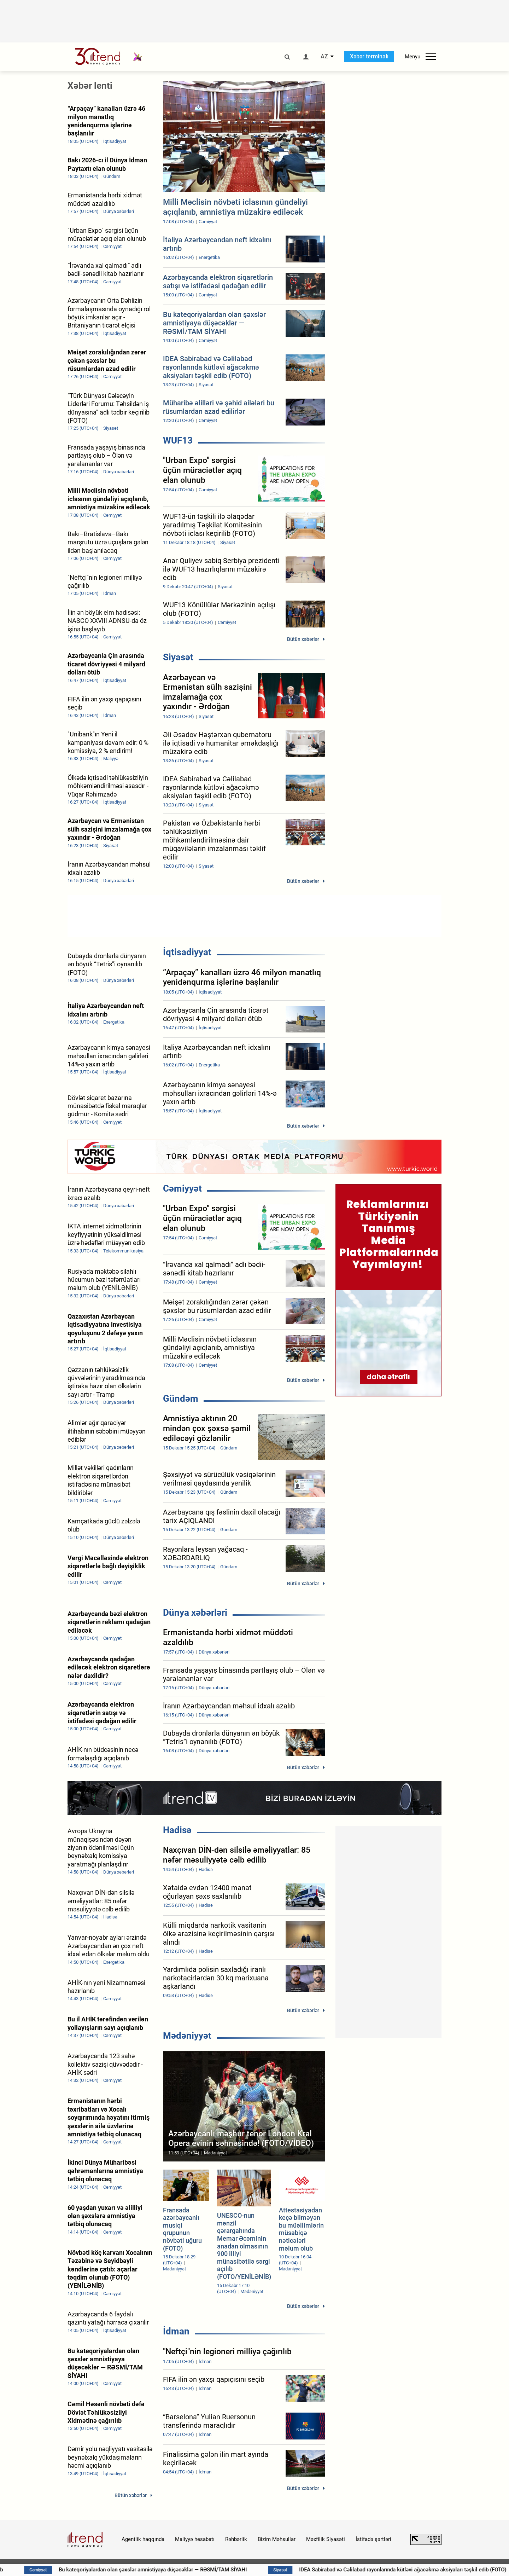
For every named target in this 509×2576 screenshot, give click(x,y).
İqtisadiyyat (187, 952)
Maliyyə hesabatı (195, 2539)
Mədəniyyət (187, 2035)
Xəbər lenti (90, 85)
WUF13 (178, 440)
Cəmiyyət (182, 1188)
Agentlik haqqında (143, 2539)
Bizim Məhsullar (277, 2539)
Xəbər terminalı (369, 56)
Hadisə (177, 1830)
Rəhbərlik (236, 2539)
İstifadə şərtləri (373, 2539)
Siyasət (178, 657)
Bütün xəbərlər (303, 639)
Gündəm (180, 1398)
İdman (176, 2331)
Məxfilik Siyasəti (325, 2539)
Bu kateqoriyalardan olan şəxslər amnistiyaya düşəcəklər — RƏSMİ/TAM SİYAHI (167, 2569)
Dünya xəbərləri (195, 1612)
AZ (324, 56)
